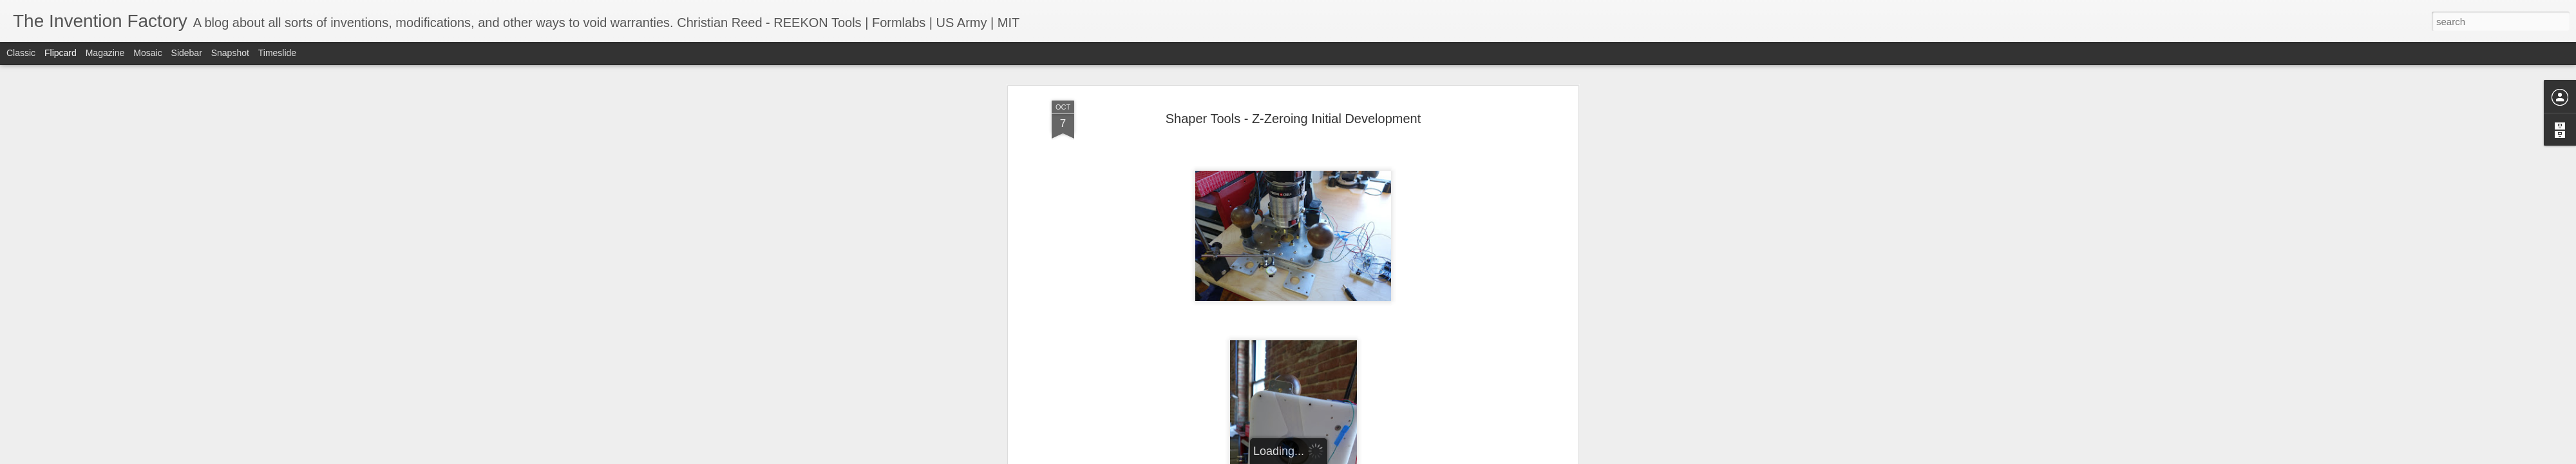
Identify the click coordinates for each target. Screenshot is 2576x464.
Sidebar (186, 53)
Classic (20, 53)
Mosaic (147, 53)
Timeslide (277, 53)
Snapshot (230, 53)
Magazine (105, 53)
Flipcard (60, 53)
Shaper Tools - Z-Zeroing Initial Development (1293, 118)
